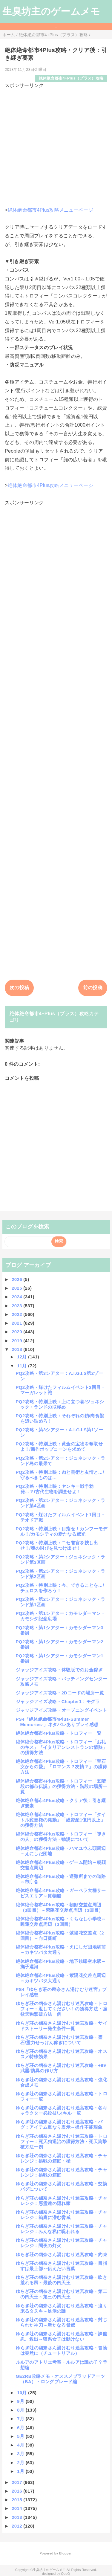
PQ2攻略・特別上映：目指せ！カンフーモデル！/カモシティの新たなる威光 (62, 1531)
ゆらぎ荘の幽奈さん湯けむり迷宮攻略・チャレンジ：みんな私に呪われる (61, 2229)
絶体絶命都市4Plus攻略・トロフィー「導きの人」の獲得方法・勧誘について (61, 1836)
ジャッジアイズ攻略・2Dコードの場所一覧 (60, 1692)
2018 (17, 1349)
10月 (22, 2392)
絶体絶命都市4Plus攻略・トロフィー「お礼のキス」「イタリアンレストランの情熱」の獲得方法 (61, 1747)
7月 (21, 2418)
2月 (21, 2462)
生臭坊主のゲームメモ (51, 11)
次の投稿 (19, 987)
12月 (22, 1356)
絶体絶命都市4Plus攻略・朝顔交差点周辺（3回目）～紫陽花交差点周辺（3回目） (59, 1907)
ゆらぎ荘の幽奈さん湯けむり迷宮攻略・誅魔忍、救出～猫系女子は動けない (61, 2336)
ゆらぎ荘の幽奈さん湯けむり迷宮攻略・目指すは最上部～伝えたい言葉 (61, 2266)
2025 (17, 1288)
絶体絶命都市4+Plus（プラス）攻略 (71, 78)
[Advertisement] (56, 145)
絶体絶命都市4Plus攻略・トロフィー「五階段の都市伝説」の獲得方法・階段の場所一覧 (61, 1786)
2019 (17, 1340)
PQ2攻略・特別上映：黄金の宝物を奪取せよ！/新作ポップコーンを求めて (59, 1446)
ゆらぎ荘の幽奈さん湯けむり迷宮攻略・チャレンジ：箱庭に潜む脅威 (61, 2214)
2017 (17, 2482)
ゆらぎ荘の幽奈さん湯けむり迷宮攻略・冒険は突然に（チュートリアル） (61, 2350)
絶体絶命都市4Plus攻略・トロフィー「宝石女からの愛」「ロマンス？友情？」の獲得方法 (61, 1767)
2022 (17, 1314)
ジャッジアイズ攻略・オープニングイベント (61, 1710)
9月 (21, 2401)
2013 (17, 2517)
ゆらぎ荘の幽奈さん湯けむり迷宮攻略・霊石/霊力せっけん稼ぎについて (59, 2040)
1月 (21, 2471)
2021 (17, 1323)
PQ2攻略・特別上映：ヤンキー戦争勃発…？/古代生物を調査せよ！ (55, 1489)
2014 (17, 2508)
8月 (21, 2409)
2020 (17, 1331)
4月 (21, 2444)
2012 (17, 2525)
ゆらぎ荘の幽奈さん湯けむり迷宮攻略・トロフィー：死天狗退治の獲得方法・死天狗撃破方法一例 (61, 2141)
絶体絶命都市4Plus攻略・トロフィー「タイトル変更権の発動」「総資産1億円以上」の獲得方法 (61, 1820)
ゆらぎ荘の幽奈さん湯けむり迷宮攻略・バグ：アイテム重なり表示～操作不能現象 (59, 2124)
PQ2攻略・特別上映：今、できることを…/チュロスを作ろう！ (60, 1588)
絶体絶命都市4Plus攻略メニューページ (50, 210)
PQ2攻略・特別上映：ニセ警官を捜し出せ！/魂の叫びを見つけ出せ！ (57, 1545)
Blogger (65, 2553)
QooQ (65, 2573)
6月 (21, 2427)
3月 (21, 2453)
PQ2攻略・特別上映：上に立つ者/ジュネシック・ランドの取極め (60, 1404)
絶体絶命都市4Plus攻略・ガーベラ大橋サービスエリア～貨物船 (61, 1893)
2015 (17, 2499)
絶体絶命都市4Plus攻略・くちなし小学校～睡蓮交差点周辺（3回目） (61, 1921)
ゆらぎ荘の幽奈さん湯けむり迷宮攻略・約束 (61, 2254)
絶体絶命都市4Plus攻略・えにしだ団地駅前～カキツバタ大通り (61, 1949)
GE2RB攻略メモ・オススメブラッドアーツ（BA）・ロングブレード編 (60, 2379)
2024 (17, 1296)
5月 (21, 2436)
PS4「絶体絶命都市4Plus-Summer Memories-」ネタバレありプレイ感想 (57, 1722)
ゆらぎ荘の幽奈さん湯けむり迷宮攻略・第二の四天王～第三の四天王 (61, 2294)
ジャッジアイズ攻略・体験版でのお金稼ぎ (59, 1669)
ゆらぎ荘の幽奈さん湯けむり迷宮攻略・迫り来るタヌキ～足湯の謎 (61, 2308)
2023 (17, 1305)
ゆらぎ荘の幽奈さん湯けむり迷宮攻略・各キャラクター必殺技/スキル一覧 (61, 2110)
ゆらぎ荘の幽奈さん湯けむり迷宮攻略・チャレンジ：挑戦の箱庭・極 (61, 2158)
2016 (17, 2490)
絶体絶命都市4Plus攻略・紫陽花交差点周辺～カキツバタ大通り (61, 1978)
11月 (22, 1365)
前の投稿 (92, 987)
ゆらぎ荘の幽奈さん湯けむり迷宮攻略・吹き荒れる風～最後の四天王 (61, 2280)
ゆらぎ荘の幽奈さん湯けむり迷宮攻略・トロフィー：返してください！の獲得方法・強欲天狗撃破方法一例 (61, 2009)
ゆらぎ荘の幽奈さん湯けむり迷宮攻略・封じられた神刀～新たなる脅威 (61, 2322)
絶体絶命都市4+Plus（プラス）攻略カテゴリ (54, 1017)
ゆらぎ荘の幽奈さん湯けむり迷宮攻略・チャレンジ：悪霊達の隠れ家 (61, 2200)
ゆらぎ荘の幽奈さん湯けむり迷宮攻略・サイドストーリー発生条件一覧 (61, 2026)
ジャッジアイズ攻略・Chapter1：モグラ (58, 1701)
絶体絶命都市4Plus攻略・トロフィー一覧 (59, 1733)
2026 (17, 1279)
